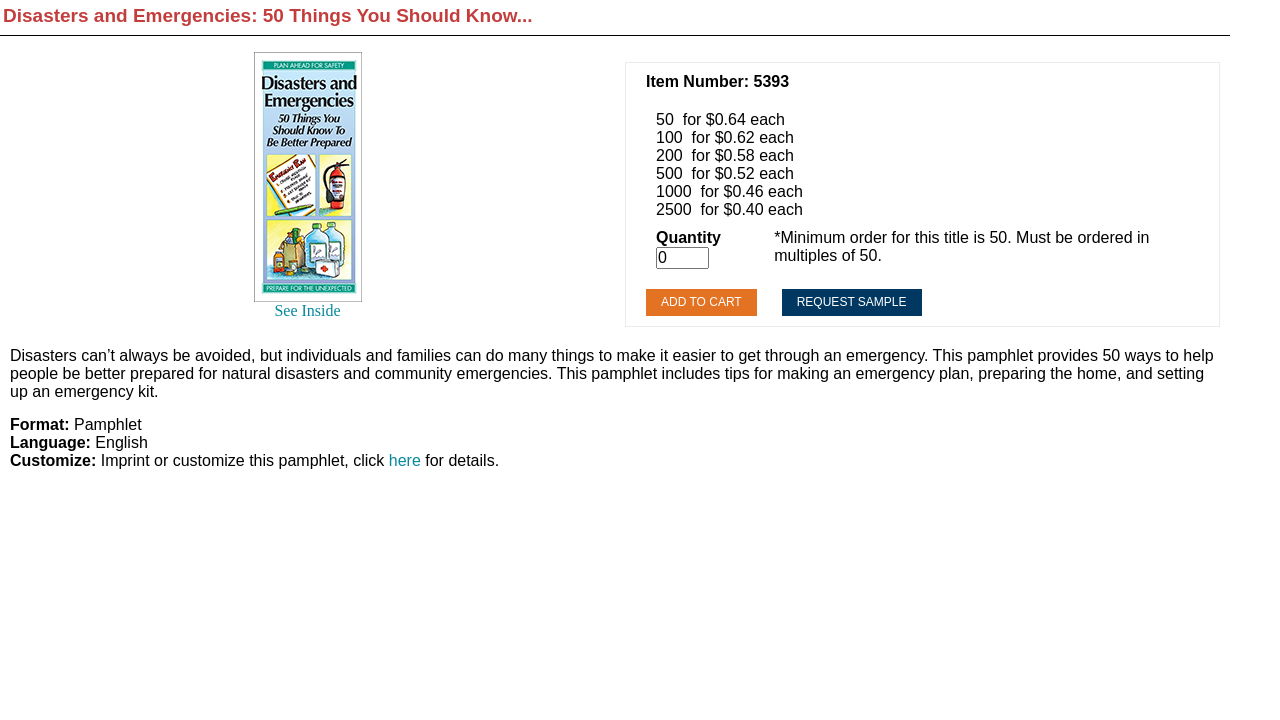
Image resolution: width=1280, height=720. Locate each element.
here (405, 460)
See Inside (307, 310)
